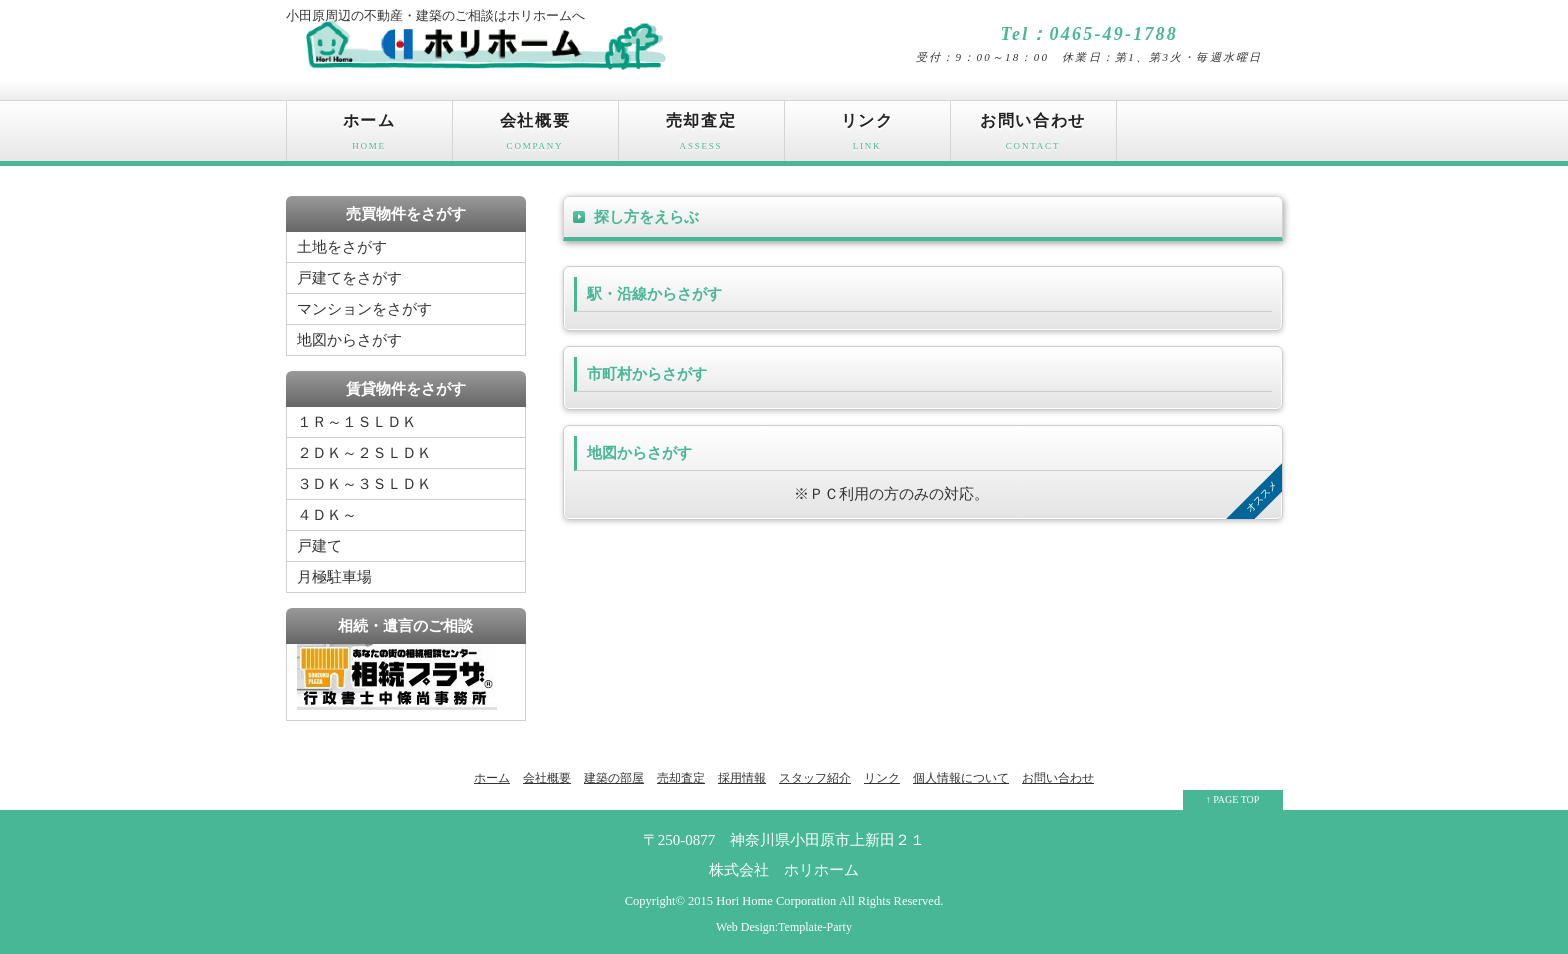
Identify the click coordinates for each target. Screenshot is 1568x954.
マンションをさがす (364, 309)
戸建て (319, 546)
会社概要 (535, 136)
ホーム (369, 136)
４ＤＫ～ (327, 515)
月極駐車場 (334, 577)
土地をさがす (342, 247)
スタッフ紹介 (815, 778)
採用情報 (742, 778)
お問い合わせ (1033, 136)
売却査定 (701, 136)
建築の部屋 (614, 778)
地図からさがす (349, 340)
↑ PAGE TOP (1233, 799)
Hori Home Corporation (776, 901)
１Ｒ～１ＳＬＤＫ (357, 422)
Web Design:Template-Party (784, 927)
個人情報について (961, 778)
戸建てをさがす (349, 278)
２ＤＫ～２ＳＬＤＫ (364, 453)
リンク (867, 136)
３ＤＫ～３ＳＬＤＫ (364, 484)
